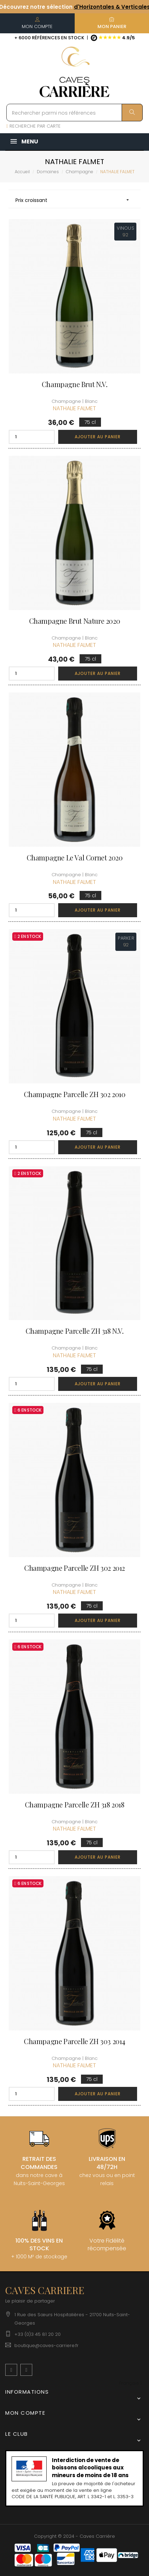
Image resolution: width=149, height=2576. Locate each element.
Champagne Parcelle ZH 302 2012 (74, 1568)
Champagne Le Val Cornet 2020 (75, 857)
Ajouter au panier (98, 437)
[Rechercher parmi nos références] (74, 112)
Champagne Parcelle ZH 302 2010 (75, 1094)
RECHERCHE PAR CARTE (33, 126)
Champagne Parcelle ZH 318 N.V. (75, 1331)
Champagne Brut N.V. (74, 384)
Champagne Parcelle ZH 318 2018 (74, 1804)
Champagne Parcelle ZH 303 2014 (74, 2041)
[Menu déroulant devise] (130, 2383)
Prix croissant (74, 200)
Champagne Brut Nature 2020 (74, 621)
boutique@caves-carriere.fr (46, 2345)
